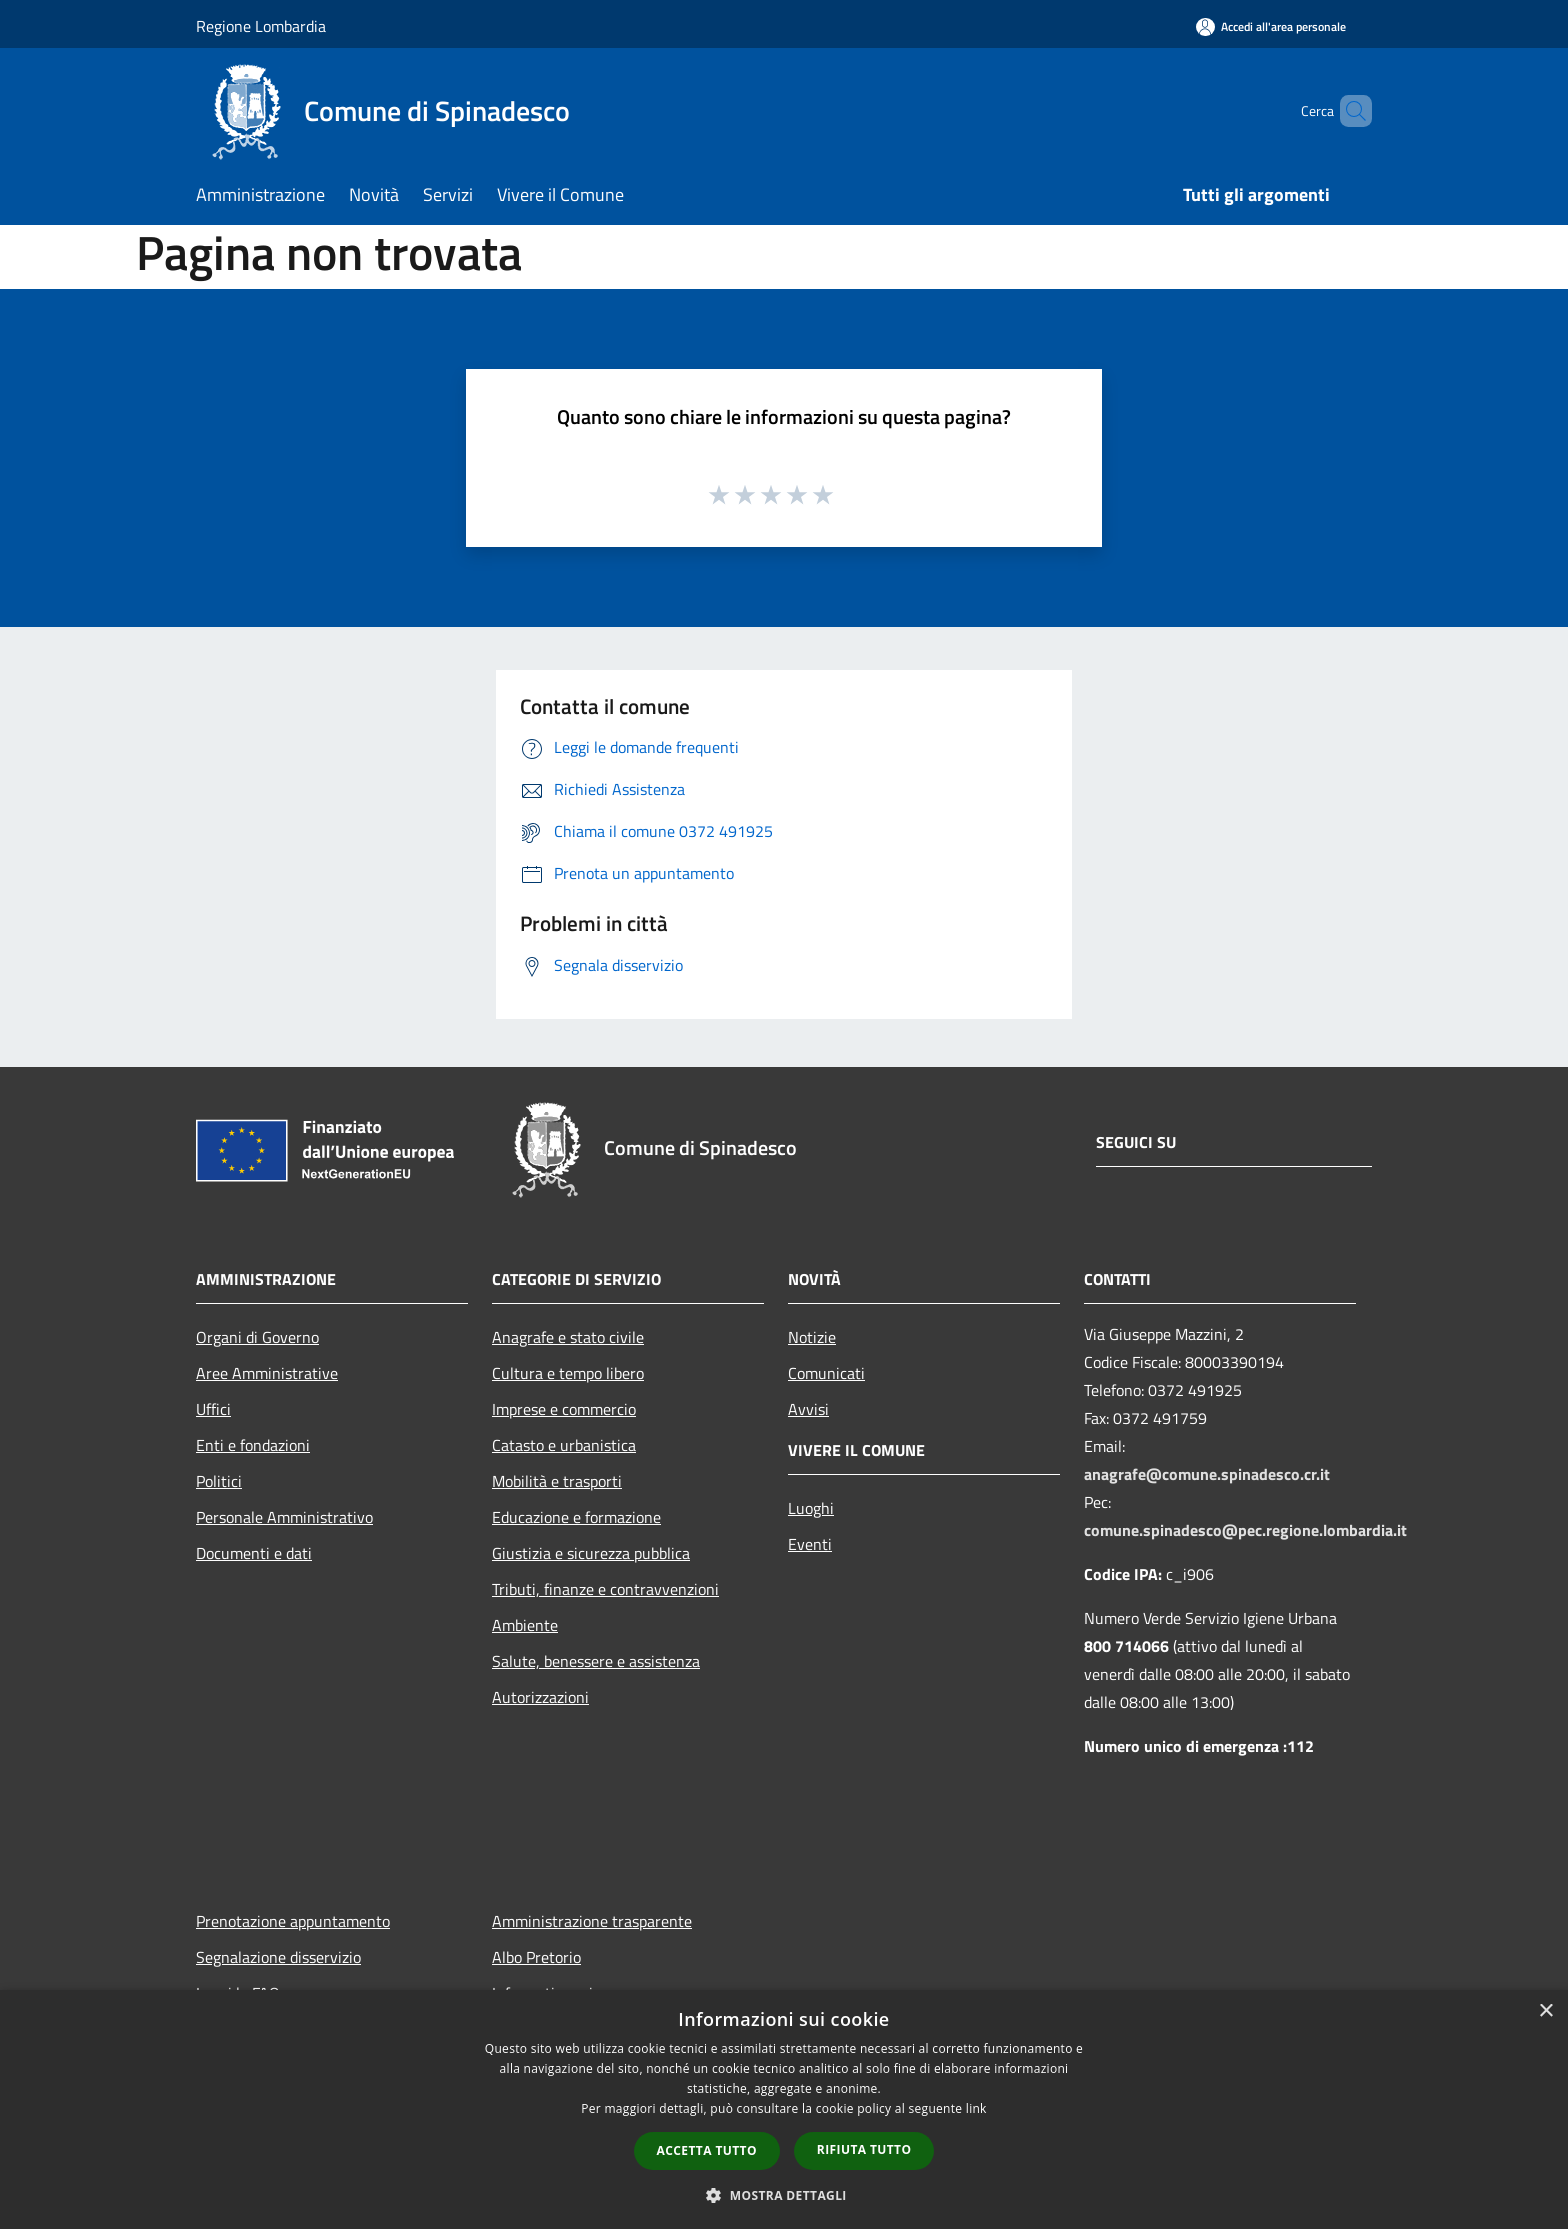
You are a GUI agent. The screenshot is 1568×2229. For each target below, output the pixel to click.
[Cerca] (1348, 111)
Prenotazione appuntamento (293, 1921)
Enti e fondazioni (253, 1445)
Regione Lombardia (261, 26)
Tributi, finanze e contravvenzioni (605, 1589)
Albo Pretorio (536, 1957)
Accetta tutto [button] (707, 2150)
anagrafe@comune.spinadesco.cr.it (1207, 1474)
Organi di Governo (257, 1337)
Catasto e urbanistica (564, 1445)
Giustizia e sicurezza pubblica (591, 1553)
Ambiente (525, 1625)
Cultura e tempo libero (568, 1373)
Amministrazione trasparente (592, 1921)
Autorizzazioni (540, 1697)
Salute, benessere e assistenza (596, 1661)
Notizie (812, 1337)
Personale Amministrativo (284, 1517)
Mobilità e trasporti (557, 1481)
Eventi (810, 1544)
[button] (784, 2195)
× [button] (1545, 2011)
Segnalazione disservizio (278, 1957)
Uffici (213, 1409)
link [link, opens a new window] (976, 2108)
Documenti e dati (254, 1553)
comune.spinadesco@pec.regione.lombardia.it (1245, 1530)
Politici (219, 1481)
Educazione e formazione (576, 1517)
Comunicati (826, 1373)
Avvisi (808, 1409)
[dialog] (784, 2109)
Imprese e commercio (564, 1409)
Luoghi (811, 1508)
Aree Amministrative (267, 1373)
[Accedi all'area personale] (1271, 26)
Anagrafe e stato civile (568, 1337)
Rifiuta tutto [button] (864, 2149)
